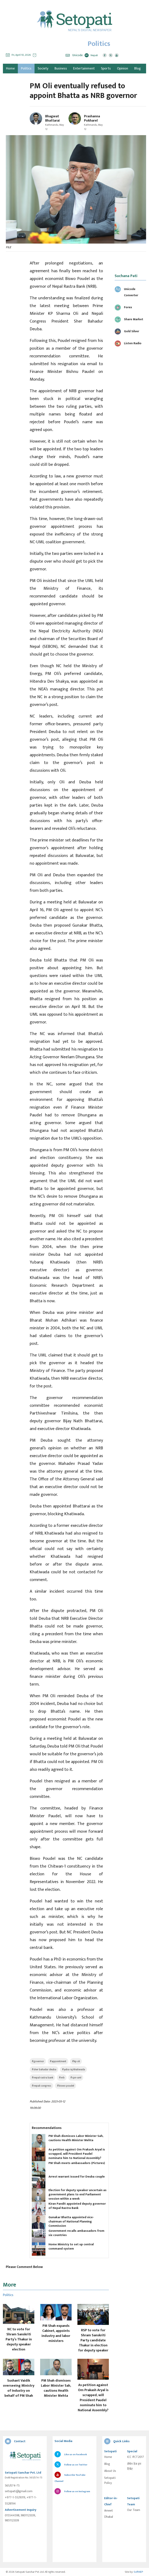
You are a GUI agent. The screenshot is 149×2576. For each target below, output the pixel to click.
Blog (137, 68)
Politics (26, 68)
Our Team (133, 2510)
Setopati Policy (110, 2481)
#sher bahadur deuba (44, 2069)
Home (108, 2457)
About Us (110, 2471)
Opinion (122, 68)
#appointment (58, 2061)
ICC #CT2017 (135, 2457)
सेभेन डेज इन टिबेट (134, 2467)
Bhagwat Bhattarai (52, 118)
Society (43, 68)
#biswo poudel (65, 2085)
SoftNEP (138, 2572)
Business (61, 68)
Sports (106, 68)
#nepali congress (41, 2085)
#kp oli (76, 2061)
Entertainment (84, 68)
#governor (38, 2061)
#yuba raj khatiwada (73, 2069)
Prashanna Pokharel (92, 118)
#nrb (62, 2077)
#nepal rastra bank (42, 2077)
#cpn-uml (75, 2077)
